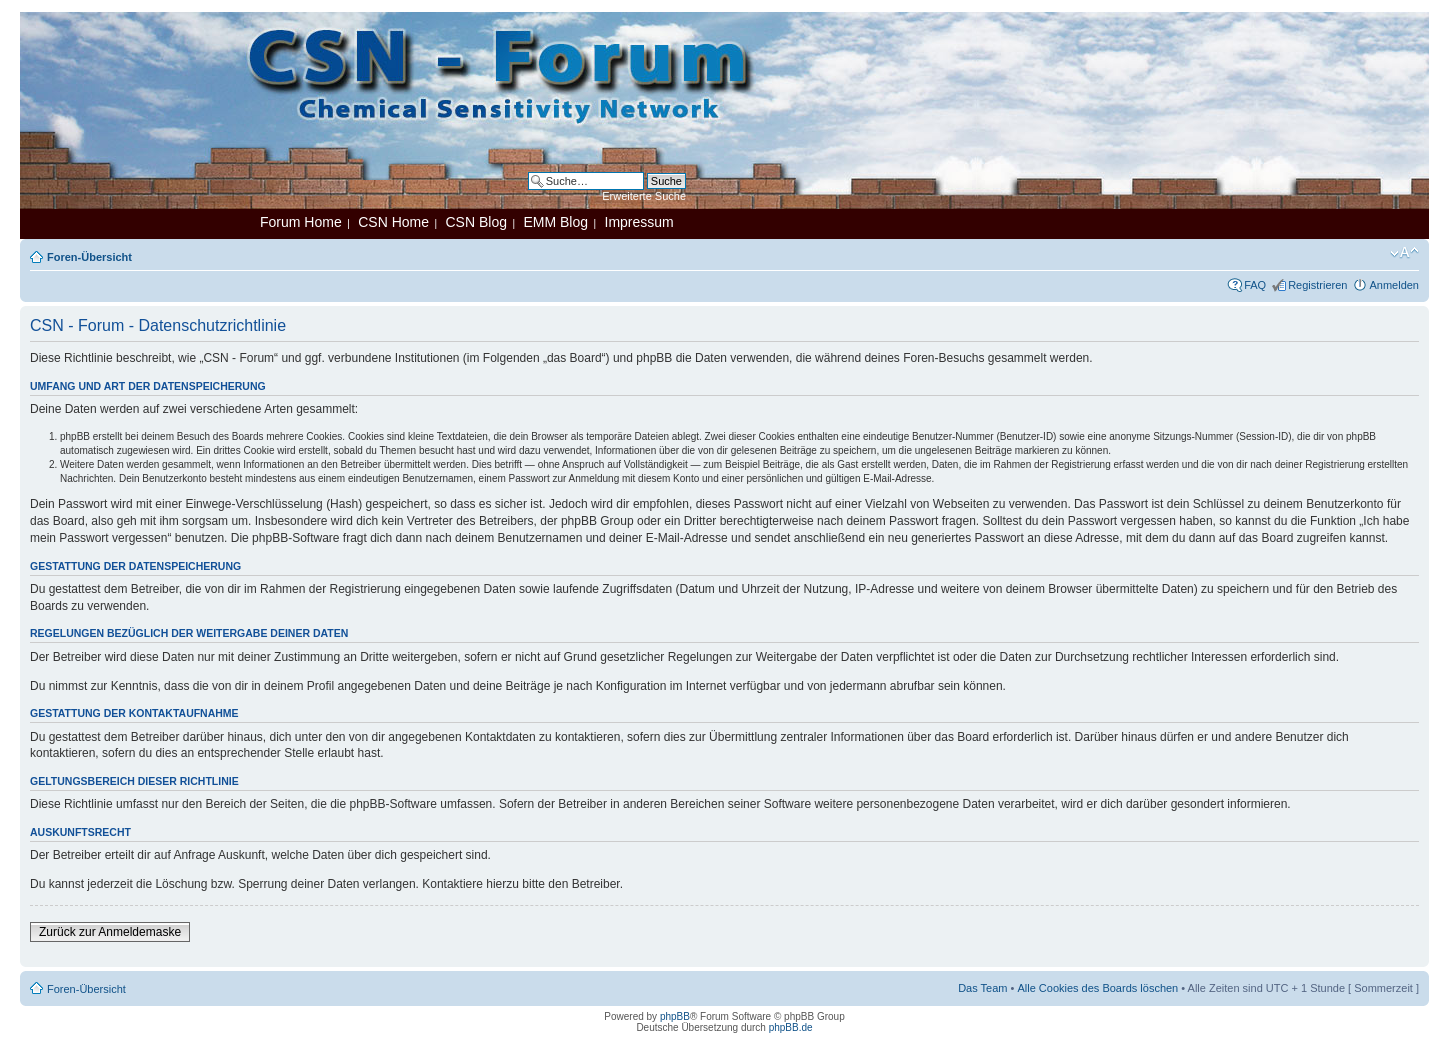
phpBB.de (791, 1027)
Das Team (982, 988)
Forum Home (301, 222)
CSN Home (393, 222)
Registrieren (1317, 285)
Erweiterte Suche (644, 196)
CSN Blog (475, 222)
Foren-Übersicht (89, 257)
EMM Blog (555, 222)
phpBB (675, 1016)
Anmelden (1394, 285)
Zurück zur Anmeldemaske (110, 932)
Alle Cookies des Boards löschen (1097, 988)
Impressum (639, 222)
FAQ (1255, 285)
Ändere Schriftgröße (1404, 253)
